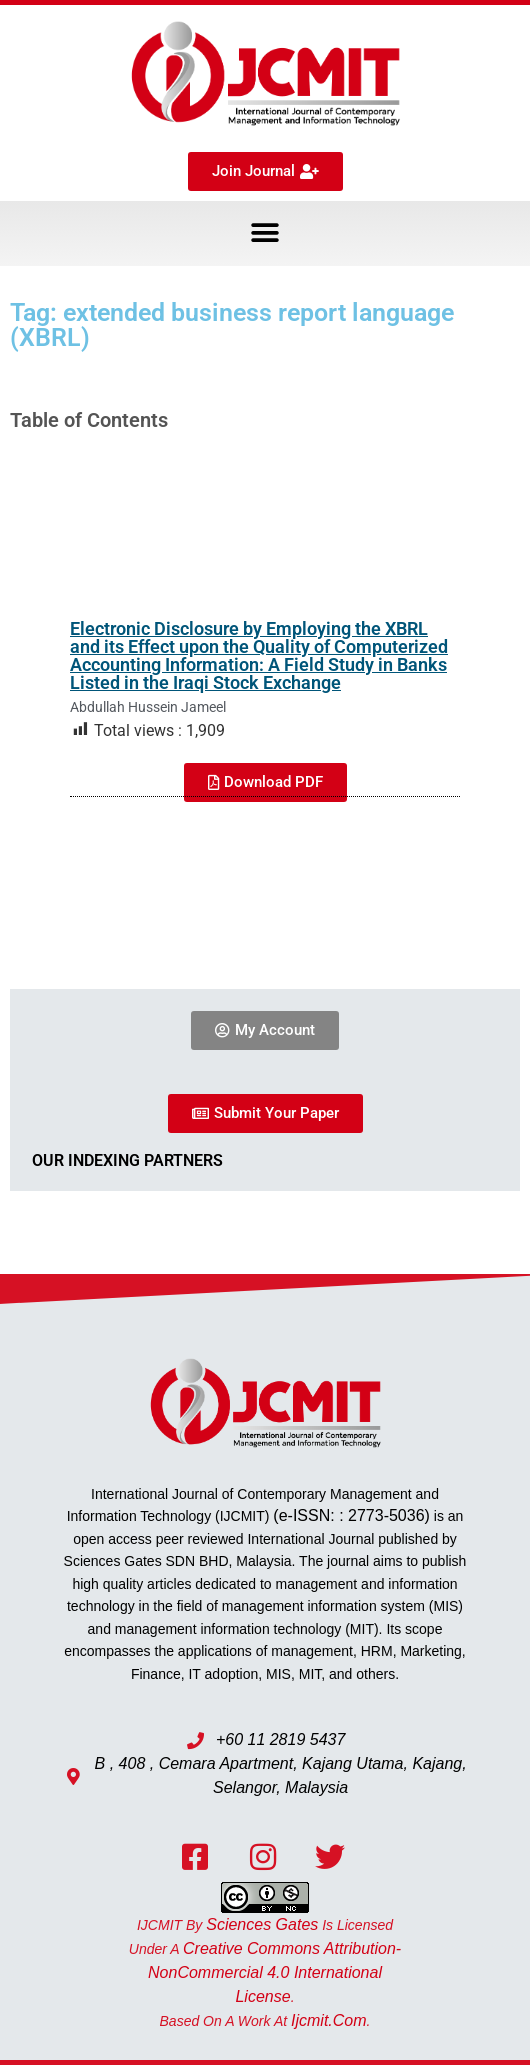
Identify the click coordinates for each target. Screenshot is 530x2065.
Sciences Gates (262, 1924)
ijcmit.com (329, 2020)
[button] (265, 233)
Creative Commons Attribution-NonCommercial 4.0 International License (274, 1972)
